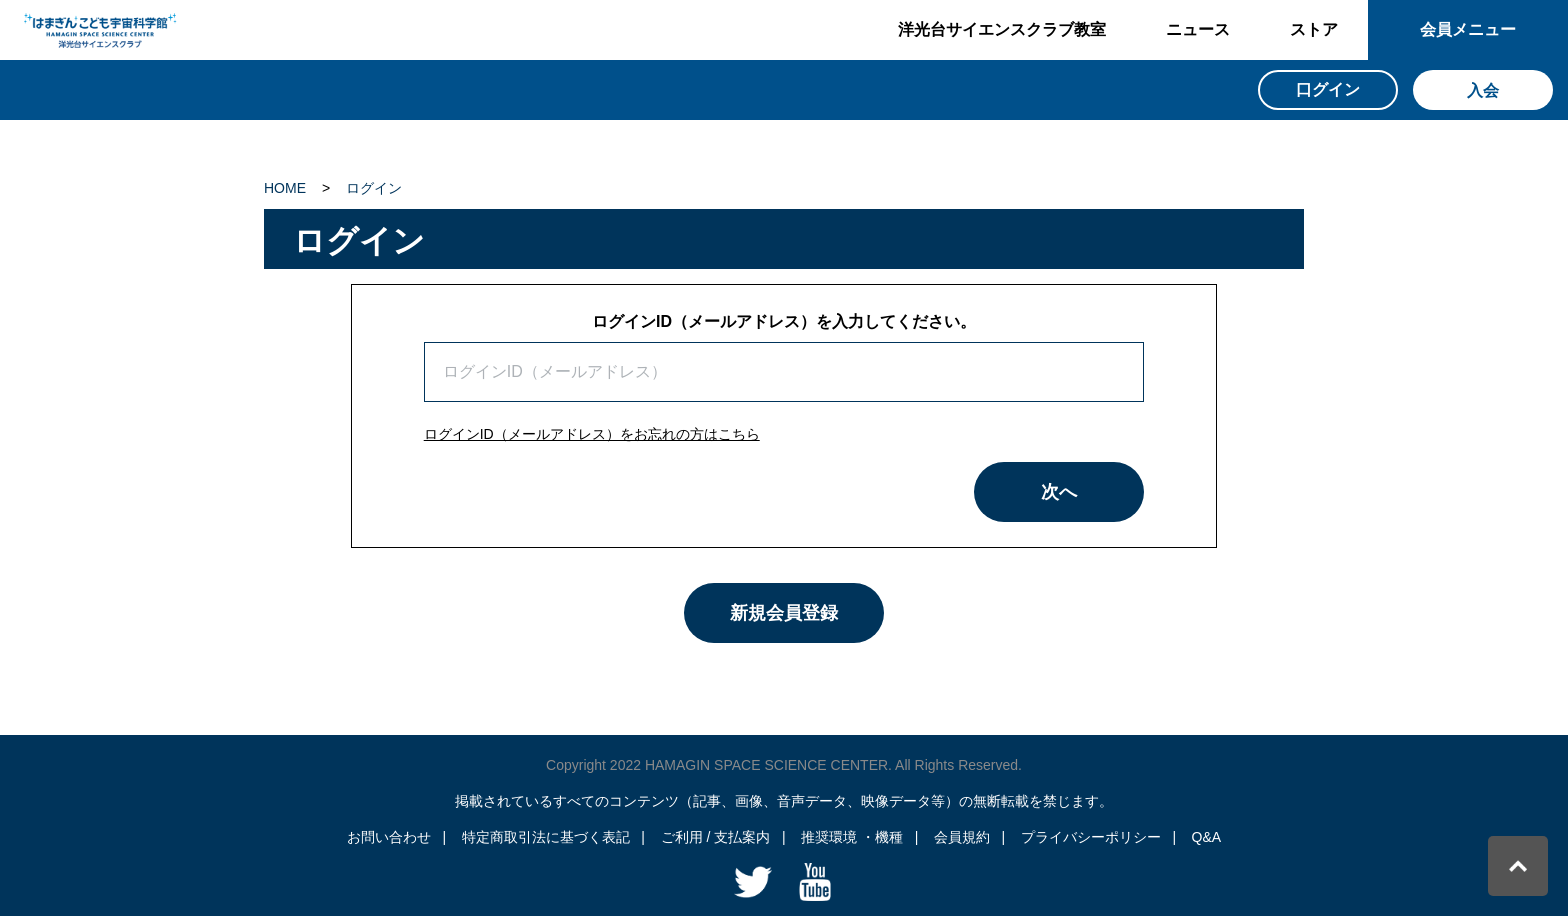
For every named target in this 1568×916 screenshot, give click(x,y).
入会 (1483, 90)
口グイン (1328, 89)
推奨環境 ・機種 (852, 837)
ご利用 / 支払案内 (716, 837)
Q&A (1207, 837)
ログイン (374, 188)
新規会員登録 (784, 613)
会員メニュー (1468, 29)
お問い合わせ (389, 837)
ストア (1314, 29)
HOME (285, 188)
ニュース (1198, 29)
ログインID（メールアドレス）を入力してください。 (784, 321)
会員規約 (962, 837)
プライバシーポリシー (1091, 837)
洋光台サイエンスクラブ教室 (1002, 29)
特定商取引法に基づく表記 (546, 837)
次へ (1059, 492)
